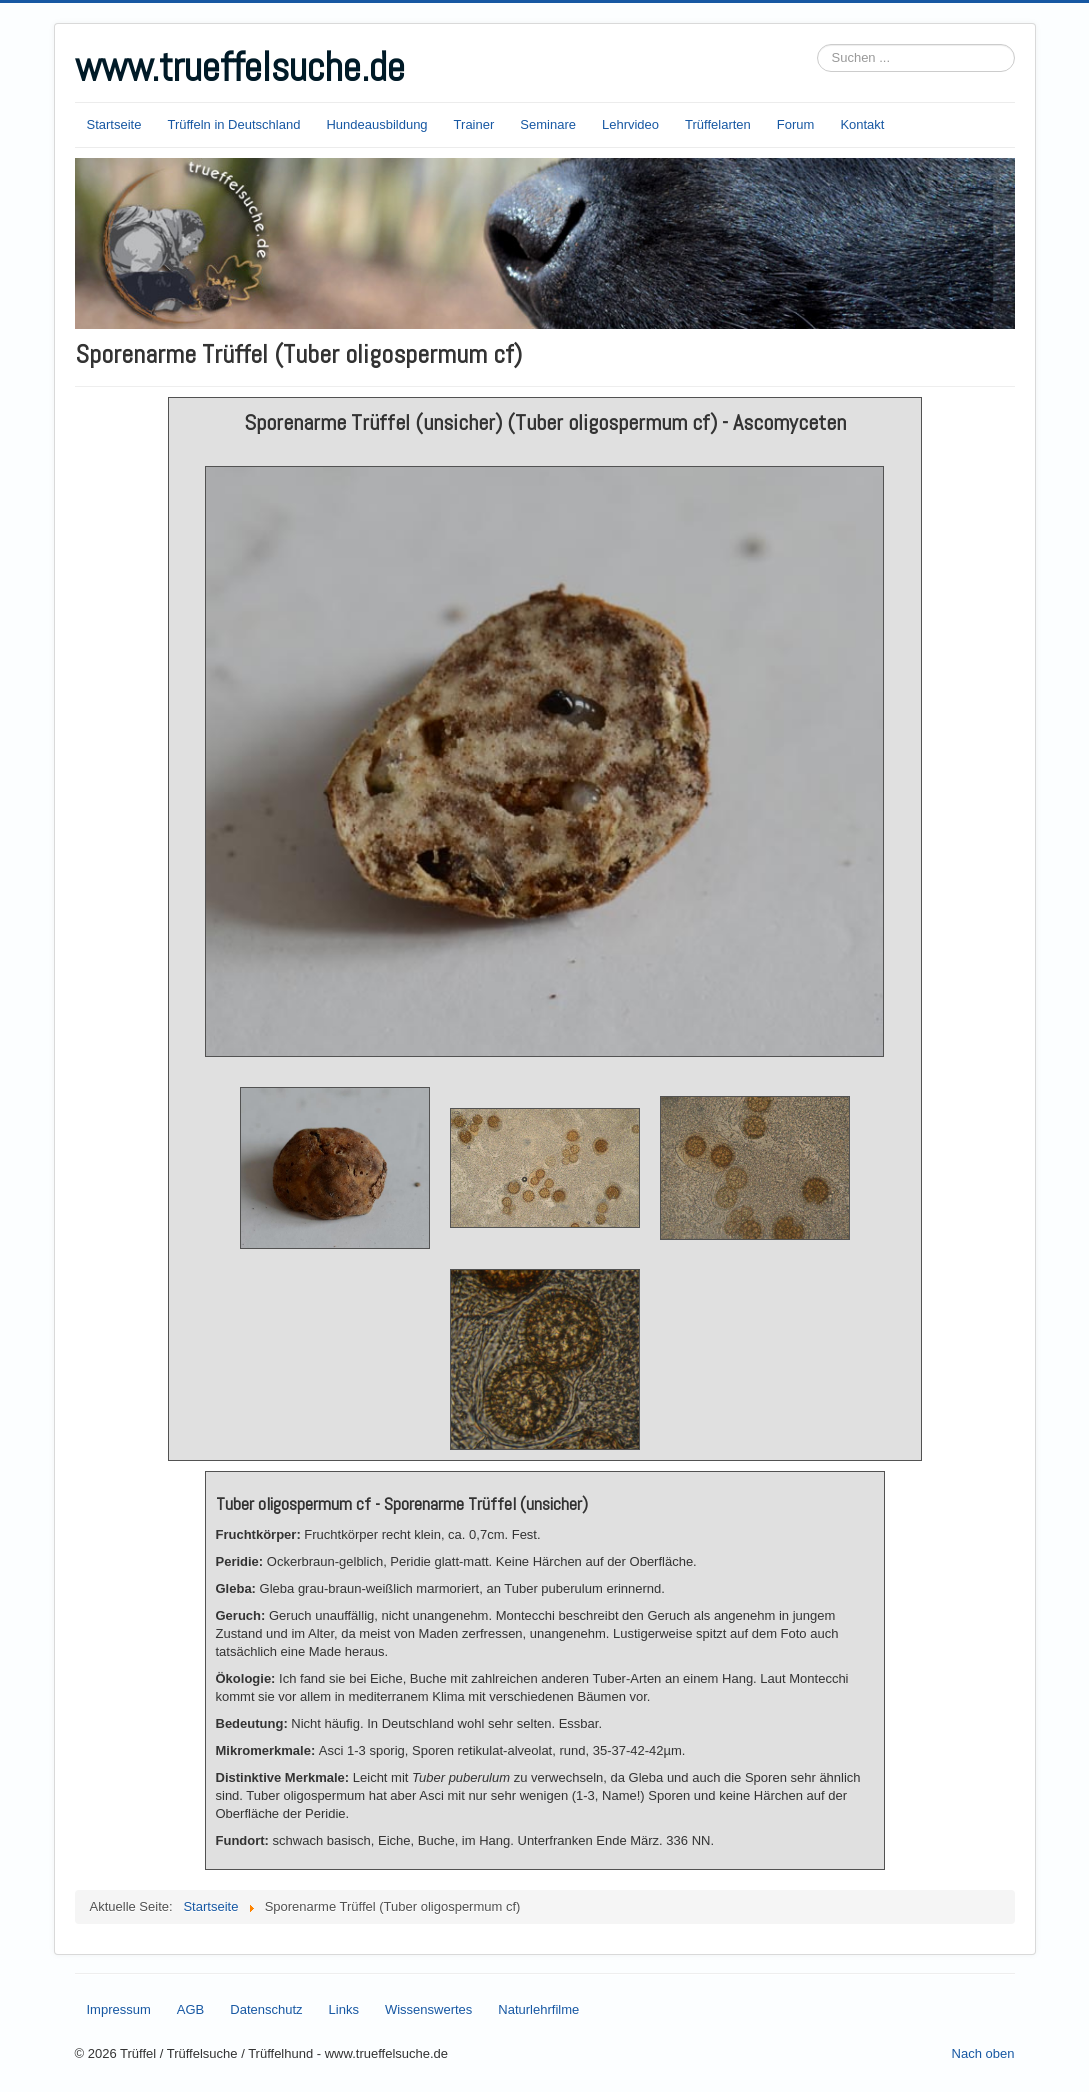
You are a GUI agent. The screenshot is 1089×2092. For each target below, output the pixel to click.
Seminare (548, 124)
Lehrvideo (630, 124)
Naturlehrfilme (538, 2009)
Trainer (474, 124)
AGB (190, 2009)
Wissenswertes (428, 2009)
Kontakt (862, 124)
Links (344, 2009)
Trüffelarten (718, 124)
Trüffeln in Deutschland (233, 124)
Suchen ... (817, 44)
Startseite (114, 124)
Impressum (119, 2009)
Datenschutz (266, 2009)
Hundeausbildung (376, 124)
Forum (796, 124)
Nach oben (983, 2053)
